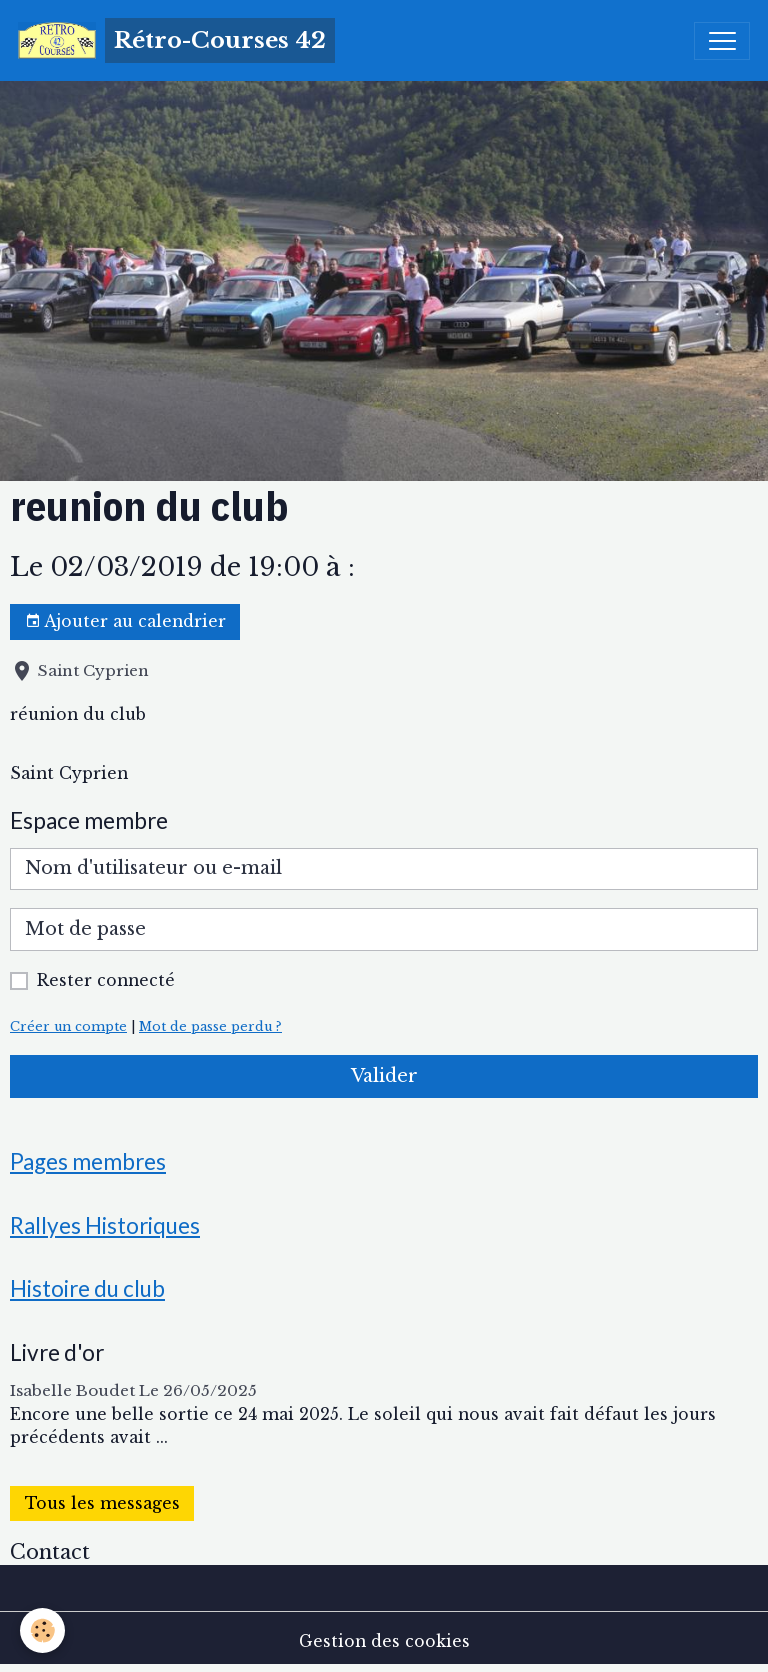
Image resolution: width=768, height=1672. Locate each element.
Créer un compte (68, 1026)
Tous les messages (102, 1503)
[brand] (176, 40)
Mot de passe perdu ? (210, 1026)
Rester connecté (106, 980)
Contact (50, 1552)
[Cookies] (42, 1630)
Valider (384, 1076)
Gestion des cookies (384, 1641)
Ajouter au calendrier (125, 622)
